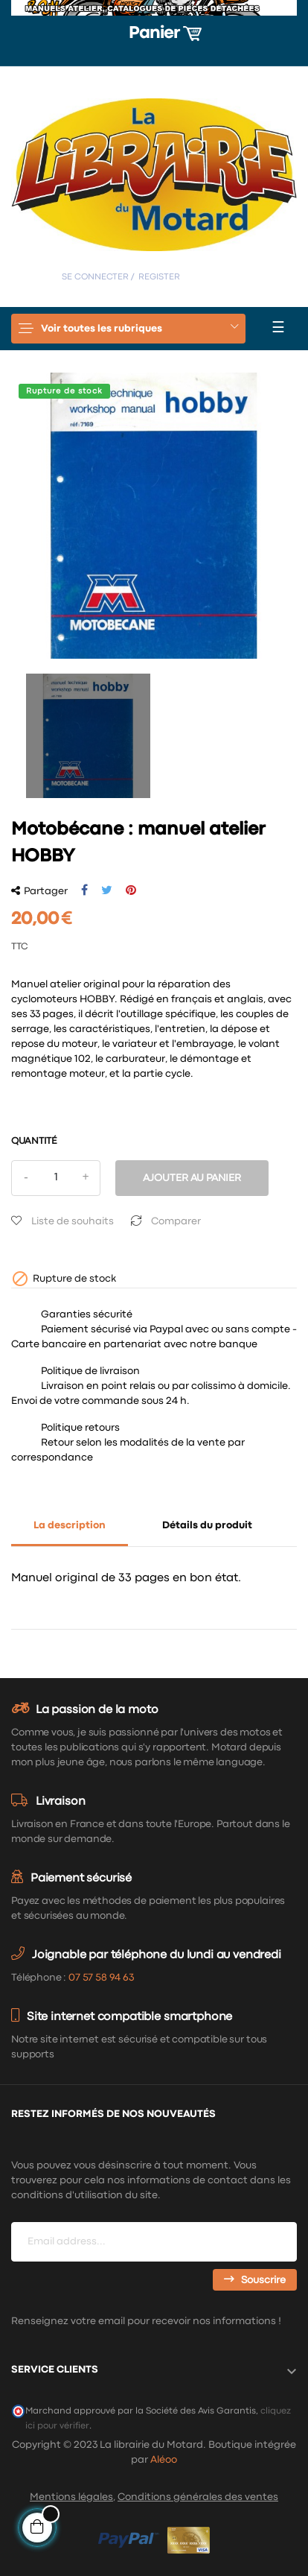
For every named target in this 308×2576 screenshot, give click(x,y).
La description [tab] (69, 1525)
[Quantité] (55, 1178)
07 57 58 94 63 (101, 1977)
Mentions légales (71, 2497)
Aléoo (163, 2459)
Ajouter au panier (192, 1178)
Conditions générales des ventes (198, 2497)
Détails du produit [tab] (207, 1525)
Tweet (106, 890)
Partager (84, 890)
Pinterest (131, 890)
